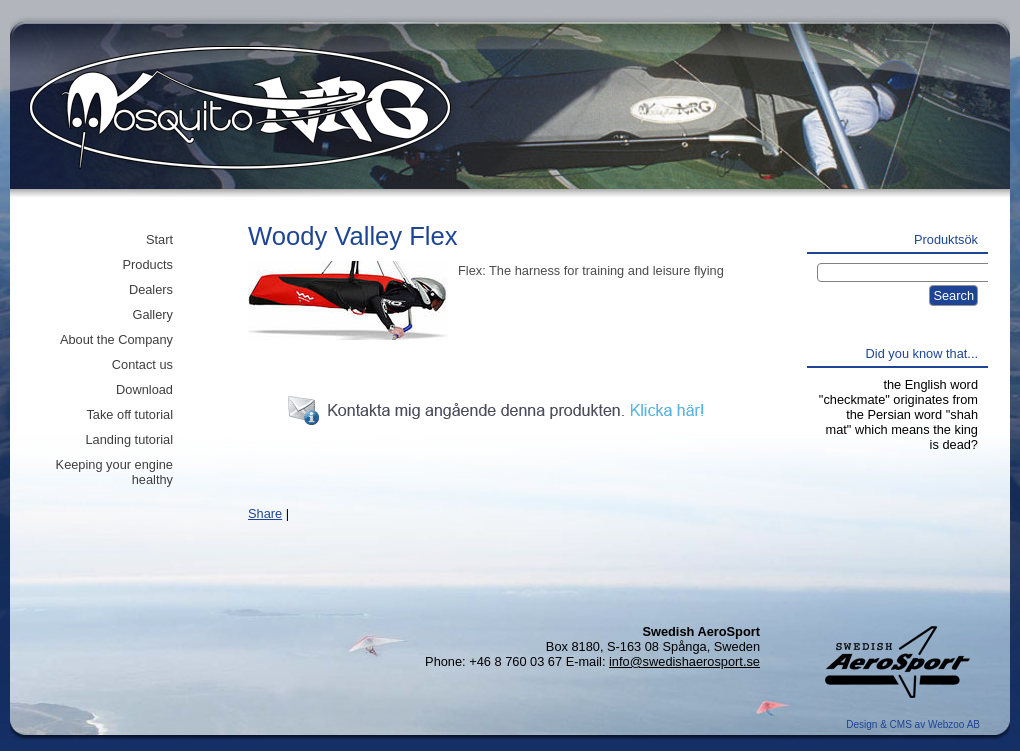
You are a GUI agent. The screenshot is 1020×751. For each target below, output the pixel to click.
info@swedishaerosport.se (684, 661)
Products (147, 264)
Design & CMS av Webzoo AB (913, 724)
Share (265, 513)
